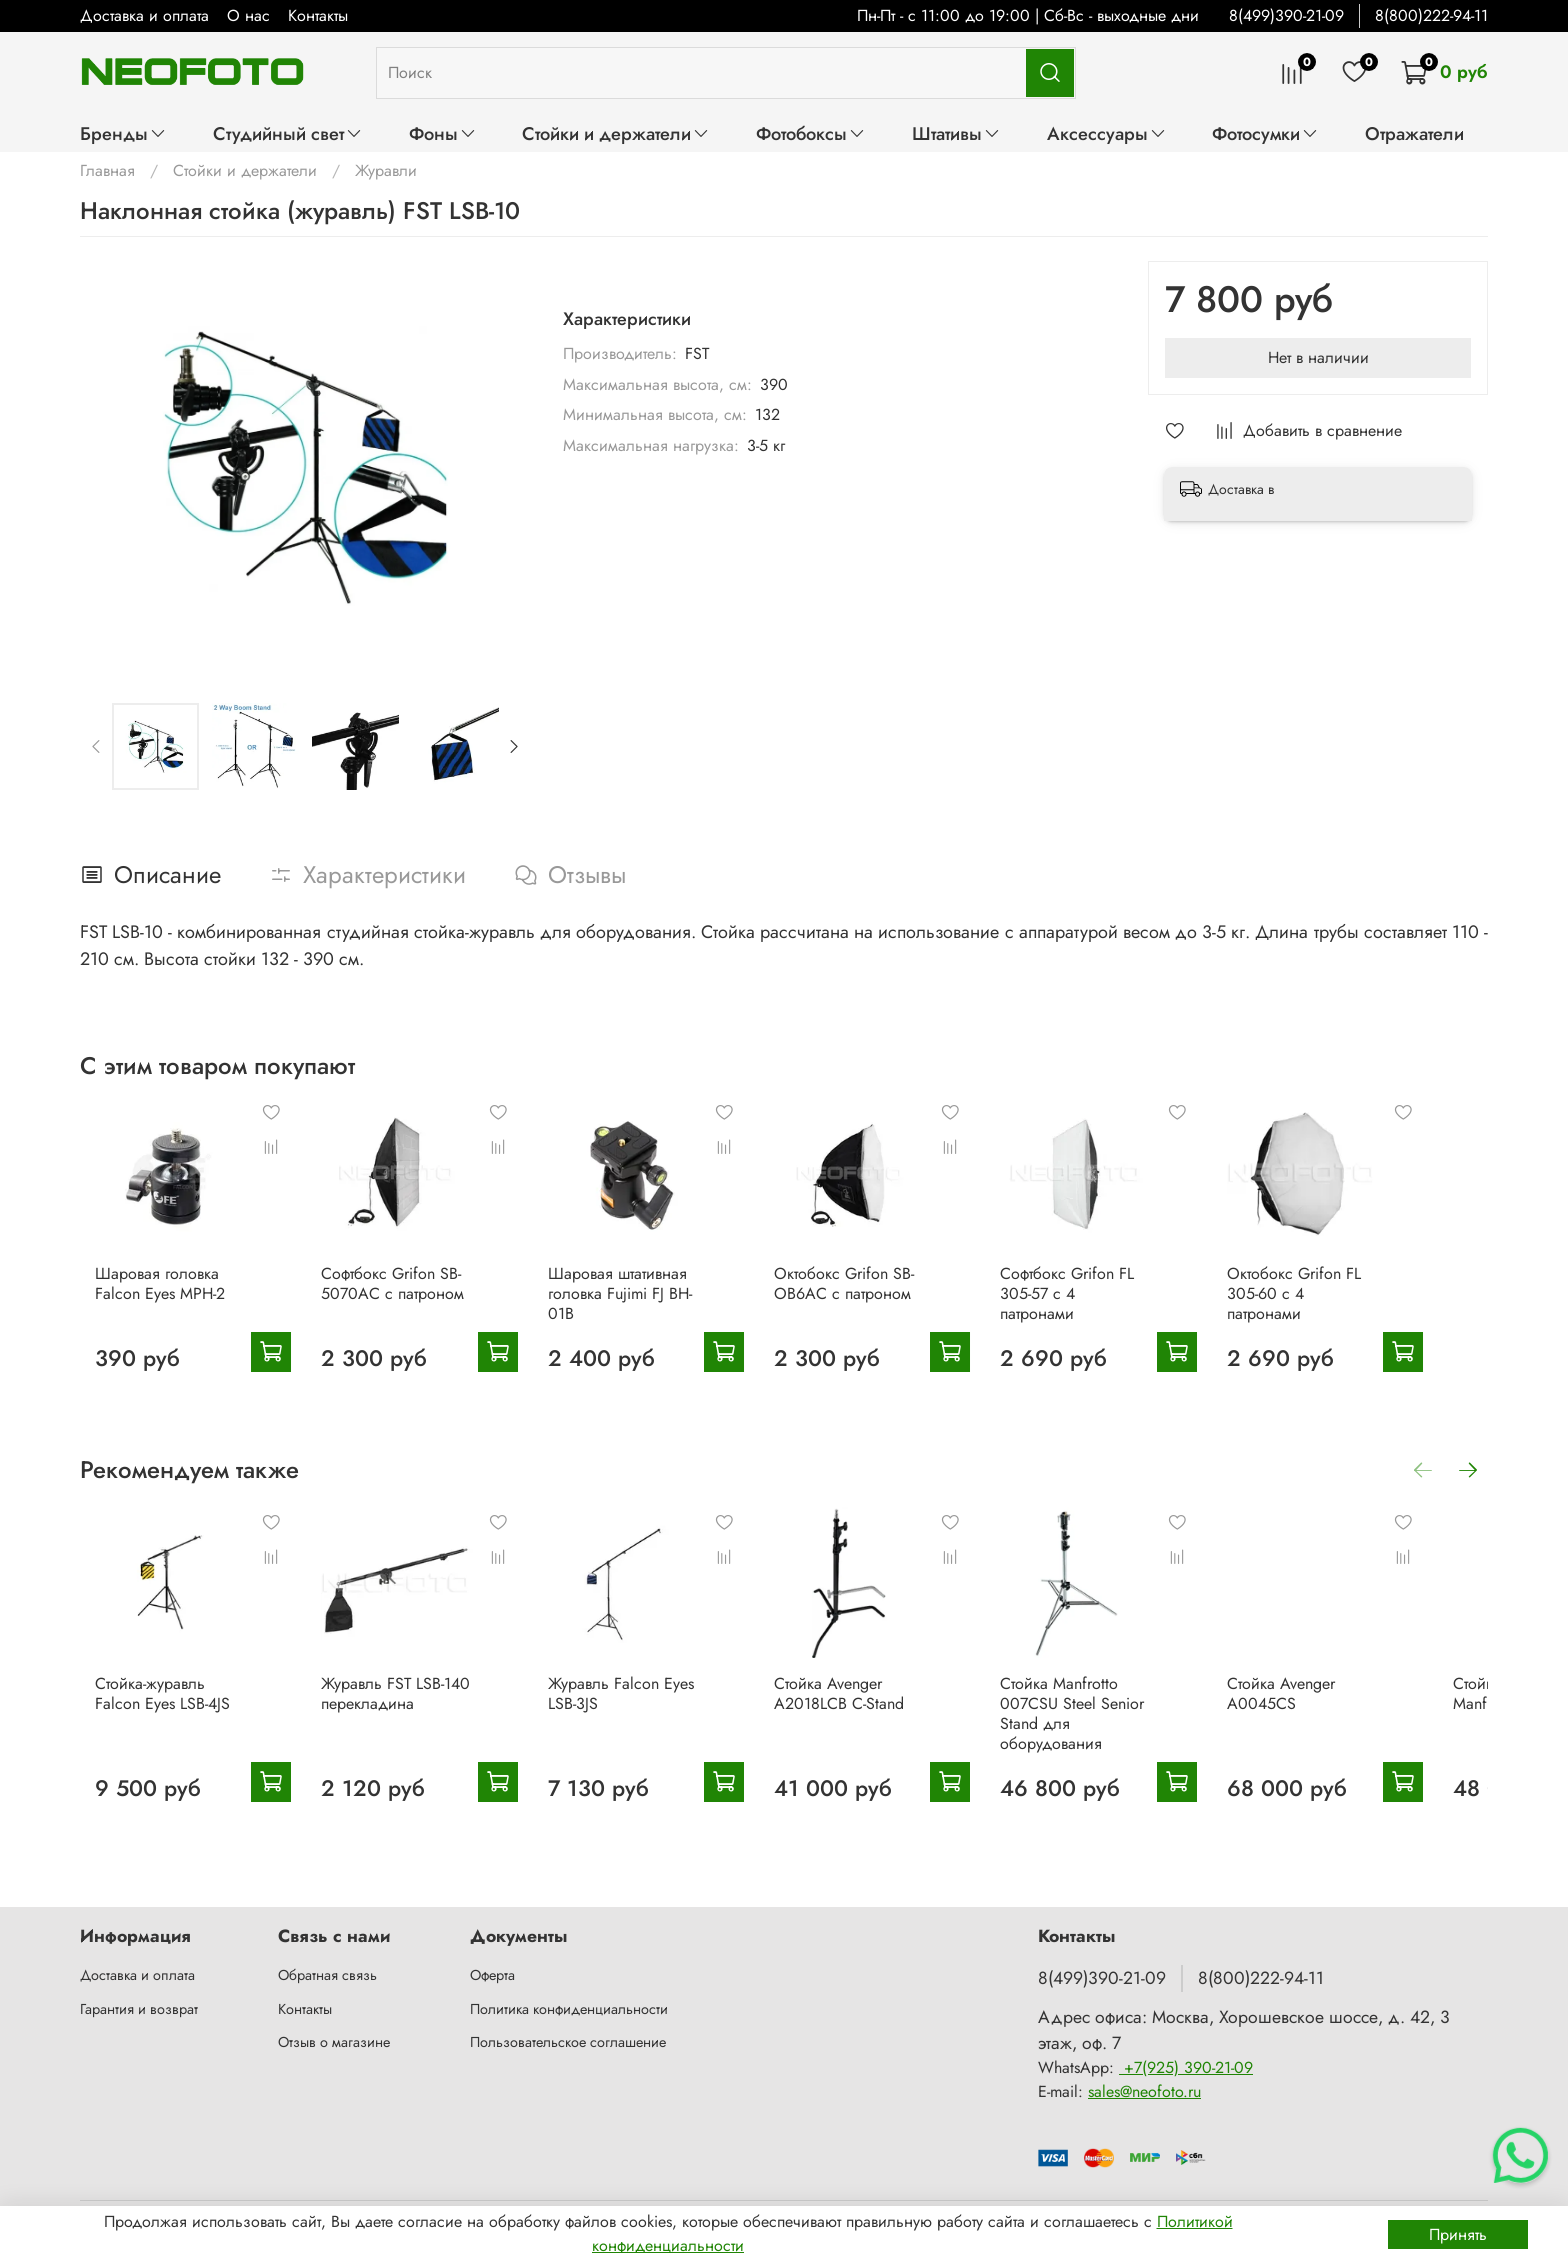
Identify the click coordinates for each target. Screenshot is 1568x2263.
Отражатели (1414, 133)
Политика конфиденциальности (569, 2009)
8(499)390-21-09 (1286, 15)
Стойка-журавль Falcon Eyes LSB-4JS (160, 1719)
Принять (1458, 2234)
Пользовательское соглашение (568, 2042)
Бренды (123, 133)
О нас (248, 15)
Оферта (492, 1975)
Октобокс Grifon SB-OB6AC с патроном (869, 1296)
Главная (107, 170)
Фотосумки (1265, 133)
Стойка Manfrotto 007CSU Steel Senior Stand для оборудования (1111, 1739)
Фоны (443, 133)
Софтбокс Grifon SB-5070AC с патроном (391, 1296)
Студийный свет (288, 133)
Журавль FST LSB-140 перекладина (394, 1719)
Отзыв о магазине (334, 2042)
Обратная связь (327, 1975)
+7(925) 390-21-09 (1186, 2067)
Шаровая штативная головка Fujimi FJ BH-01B (631, 1306)
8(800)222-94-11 (1431, 15)
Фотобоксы (811, 133)
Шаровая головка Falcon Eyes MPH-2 (145, 1296)
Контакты (318, 15)
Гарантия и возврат (139, 2009)
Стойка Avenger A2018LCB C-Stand (864, 1719)
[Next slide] (514, 747)
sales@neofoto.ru (1144, 2091)
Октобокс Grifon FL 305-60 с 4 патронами (1356, 1296)
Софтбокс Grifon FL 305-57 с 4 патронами (1116, 1296)
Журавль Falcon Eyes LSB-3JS (632, 1719)
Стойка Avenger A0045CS (1332, 1719)
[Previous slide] (97, 747)
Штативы (956, 133)
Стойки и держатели (616, 133)
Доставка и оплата (144, 15)
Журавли (386, 170)
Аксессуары (1107, 133)
